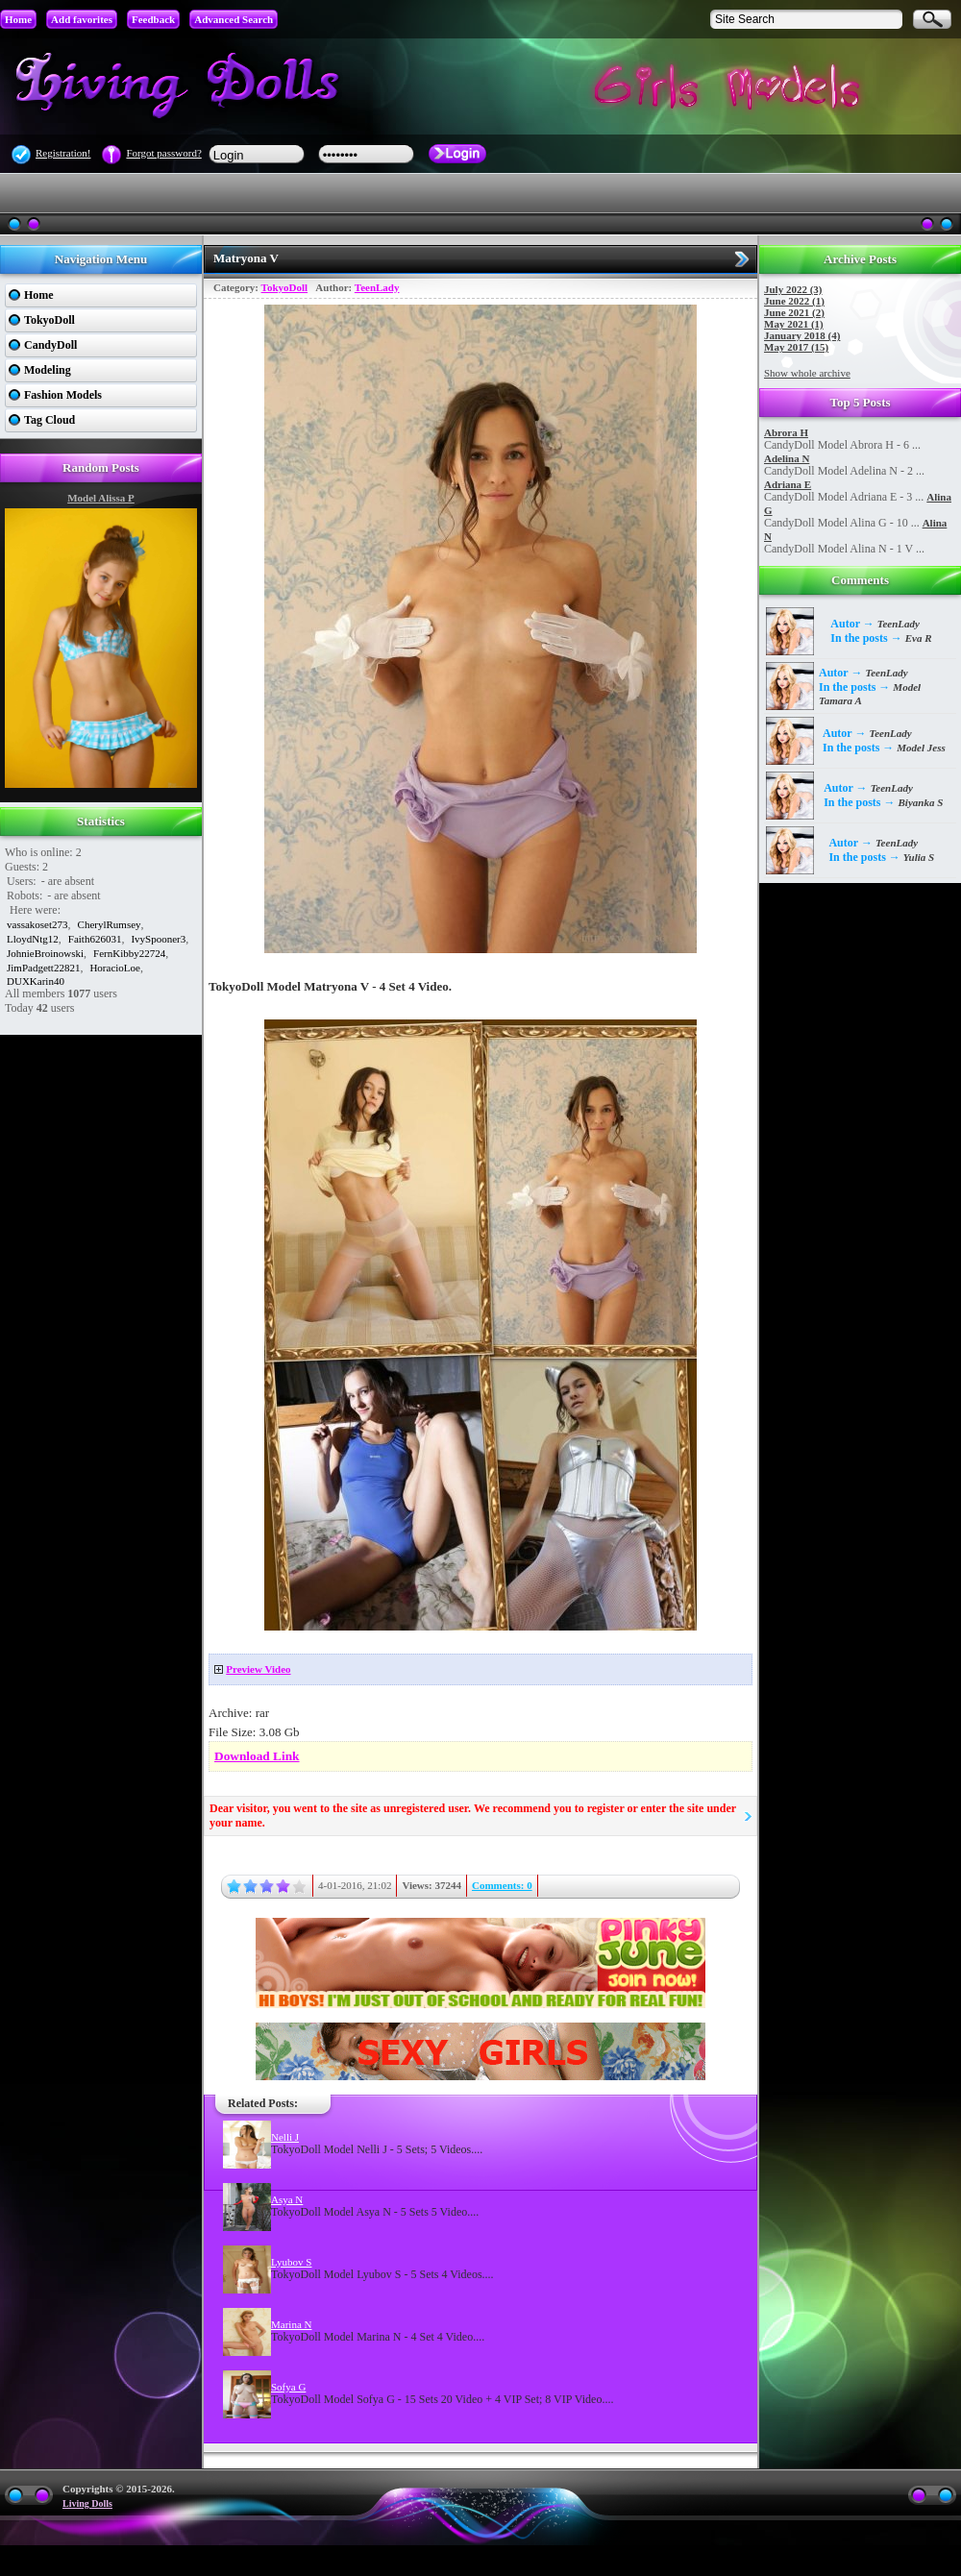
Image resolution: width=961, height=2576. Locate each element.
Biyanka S (921, 802)
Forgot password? (163, 153)
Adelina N (786, 458)
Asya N (287, 2199)
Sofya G (288, 2386)
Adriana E (787, 484)
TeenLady (377, 287)
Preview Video (258, 1669)
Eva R (918, 638)
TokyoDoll (284, 287)
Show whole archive (807, 373)
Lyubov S (291, 2262)
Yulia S (918, 857)
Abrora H (786, 432)
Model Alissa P (101, 497)
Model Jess (921, 747)
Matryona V (246, 258)
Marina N (291, 2324)
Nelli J (285, 2137)
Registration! (63, 153)
